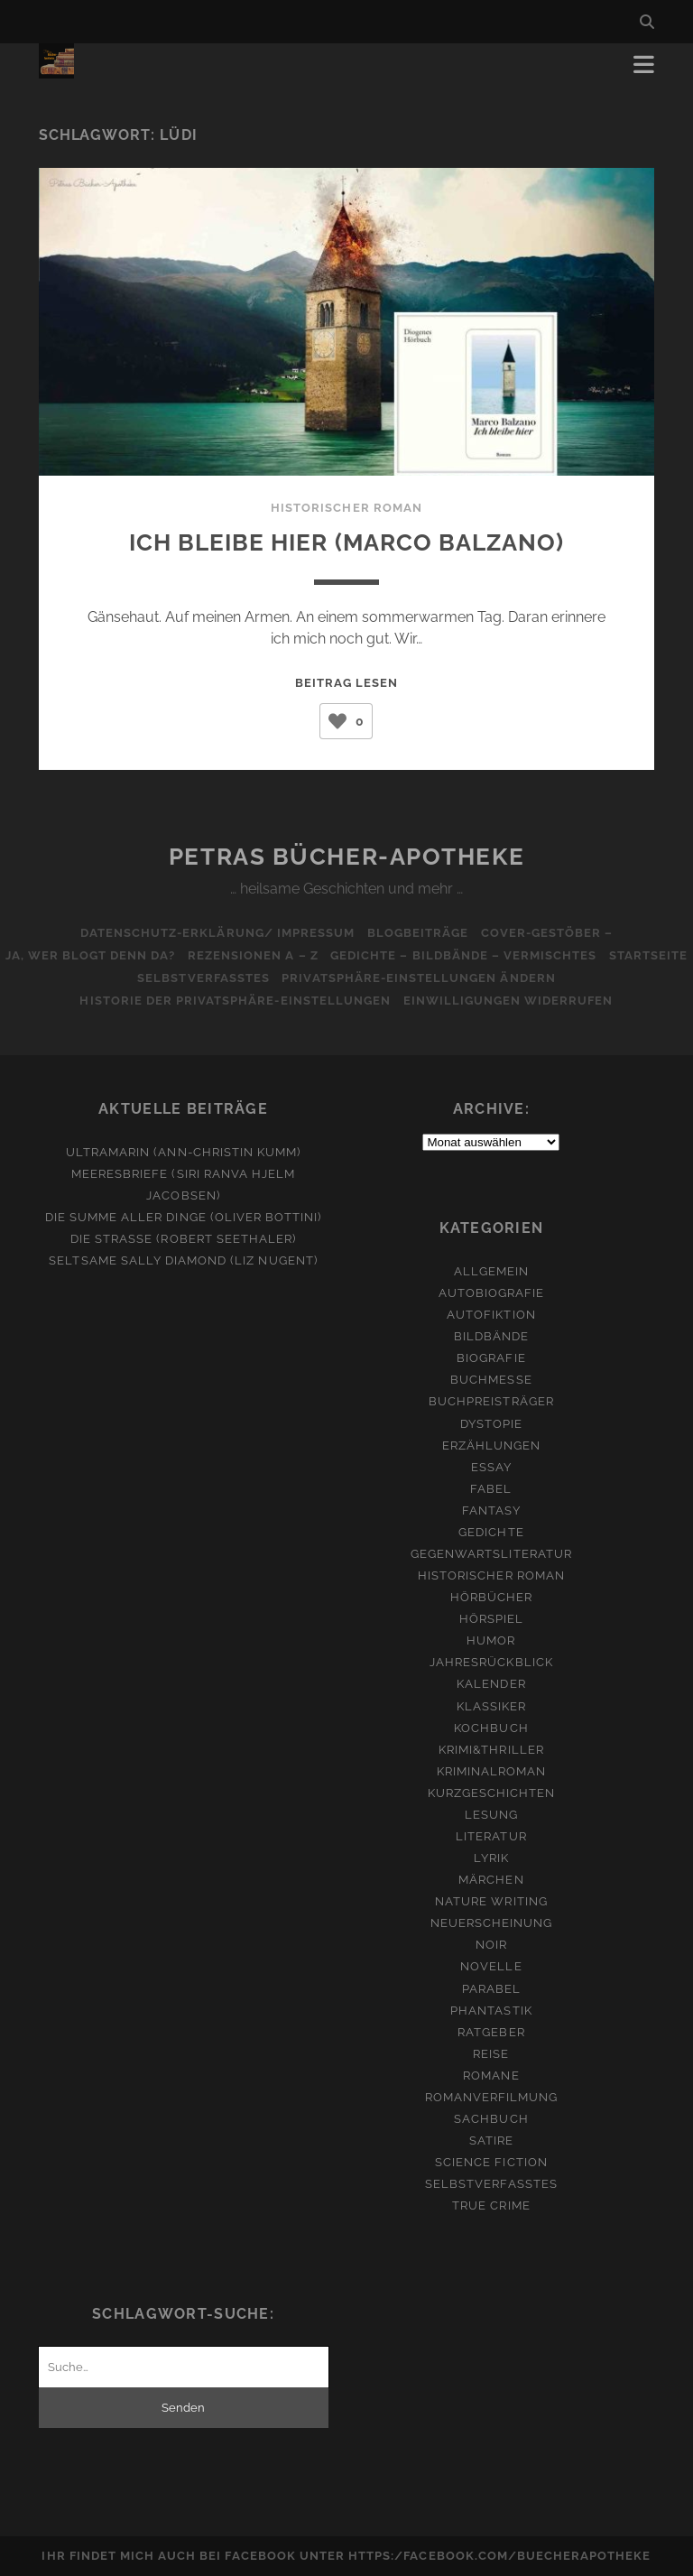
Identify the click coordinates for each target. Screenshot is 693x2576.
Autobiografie (492, 1293)
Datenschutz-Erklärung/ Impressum (211, 933)
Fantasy (491, 1510)
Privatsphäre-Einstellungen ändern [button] (469, 978)
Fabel (491, 1489)
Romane (491, 2075)
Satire (491, 2140)
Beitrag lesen (347, 683)
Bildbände (491, 1336)
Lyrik (491, 1858)
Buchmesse (490, 1379)
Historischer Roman (346, 507)
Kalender (491, 1684)
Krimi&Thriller (491, 1749)
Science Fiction (491, 2162)
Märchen (490, 1879)
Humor (491, 1640)
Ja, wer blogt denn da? (130, 955)
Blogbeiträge (418, 933)
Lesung (491, 1814)
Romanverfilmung (492, 2097)
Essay (491, 1467)
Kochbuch (491, 1728)
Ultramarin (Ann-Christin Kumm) (183, 1152)
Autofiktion (491, 1314)
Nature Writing (491, 1901)
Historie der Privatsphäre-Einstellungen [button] (232, 1000)
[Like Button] (337, 721)
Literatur (491, 1836)
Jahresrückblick (491, 1662)
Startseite (125, 978)
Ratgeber (490, 2032)
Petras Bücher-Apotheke (346, 856)
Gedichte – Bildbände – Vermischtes (515, 955)
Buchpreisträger (491, 1401)
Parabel (491, 1989)
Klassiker (491, 1706)
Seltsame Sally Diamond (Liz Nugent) (183, 1260)
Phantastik (490, 2010)
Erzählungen (491, 1445)
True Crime (491, 2205)
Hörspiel (491, 1619)
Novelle (491, 1966)
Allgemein (491, 1271)
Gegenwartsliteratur (491, 1554)
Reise (491, 2054)
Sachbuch (491, 2119)
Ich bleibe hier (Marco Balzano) (346, 541)
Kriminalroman (492, 1771)
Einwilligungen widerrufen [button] (511, 1000)
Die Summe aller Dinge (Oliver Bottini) (183, 1217)
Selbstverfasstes (249, 978)
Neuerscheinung (491, 1923)
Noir (491, 1944)
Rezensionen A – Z (298, 955)
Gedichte (490, 1532)
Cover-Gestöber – (552, 933)
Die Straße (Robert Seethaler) (183, 1239)
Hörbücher (491, 1597)
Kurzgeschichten (492, 1793)
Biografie (491, 1358)
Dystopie (491, 1424)
